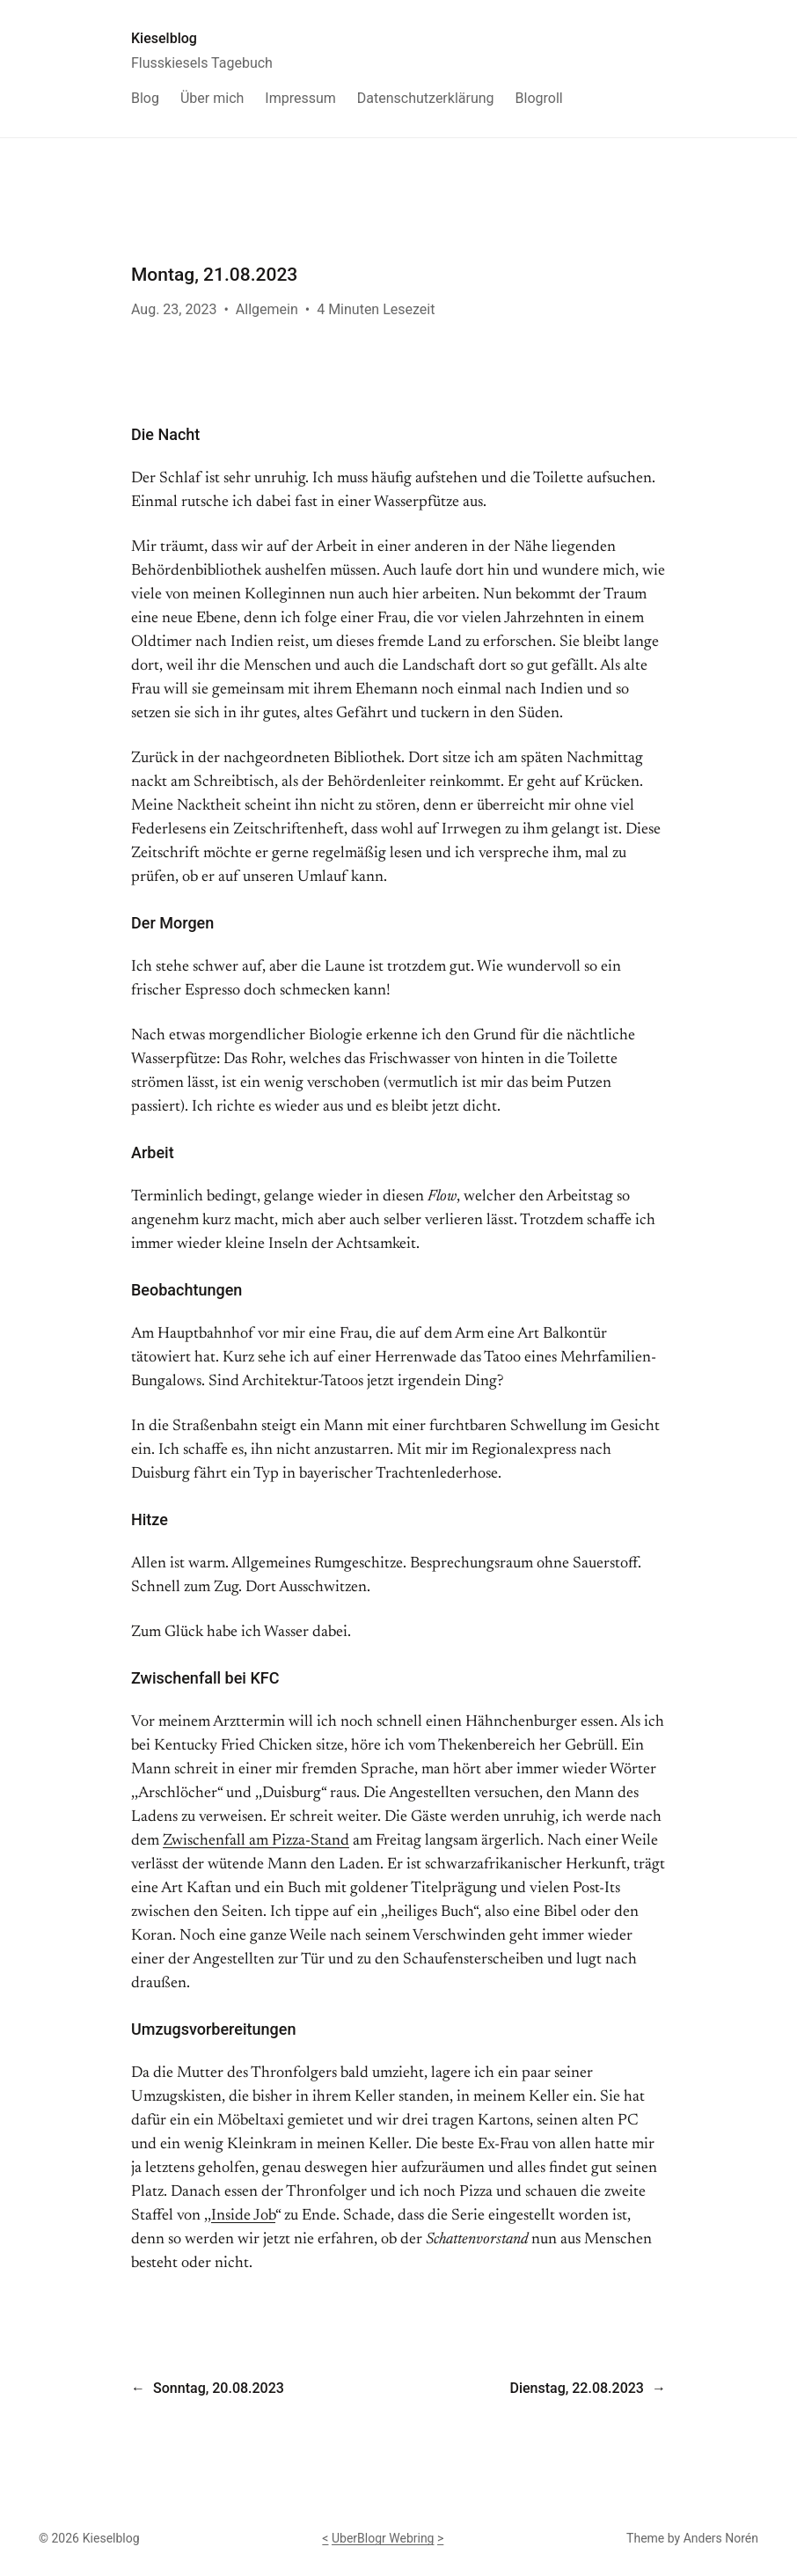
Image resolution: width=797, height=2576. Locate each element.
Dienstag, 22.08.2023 (576, 2388)
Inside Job (243, 2216)
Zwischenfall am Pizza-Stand (256, 1841)
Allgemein (267, 309)
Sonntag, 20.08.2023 (218, 2388)
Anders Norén (721, 2538)
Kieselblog (164, 38)
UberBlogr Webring (383, 2538)
